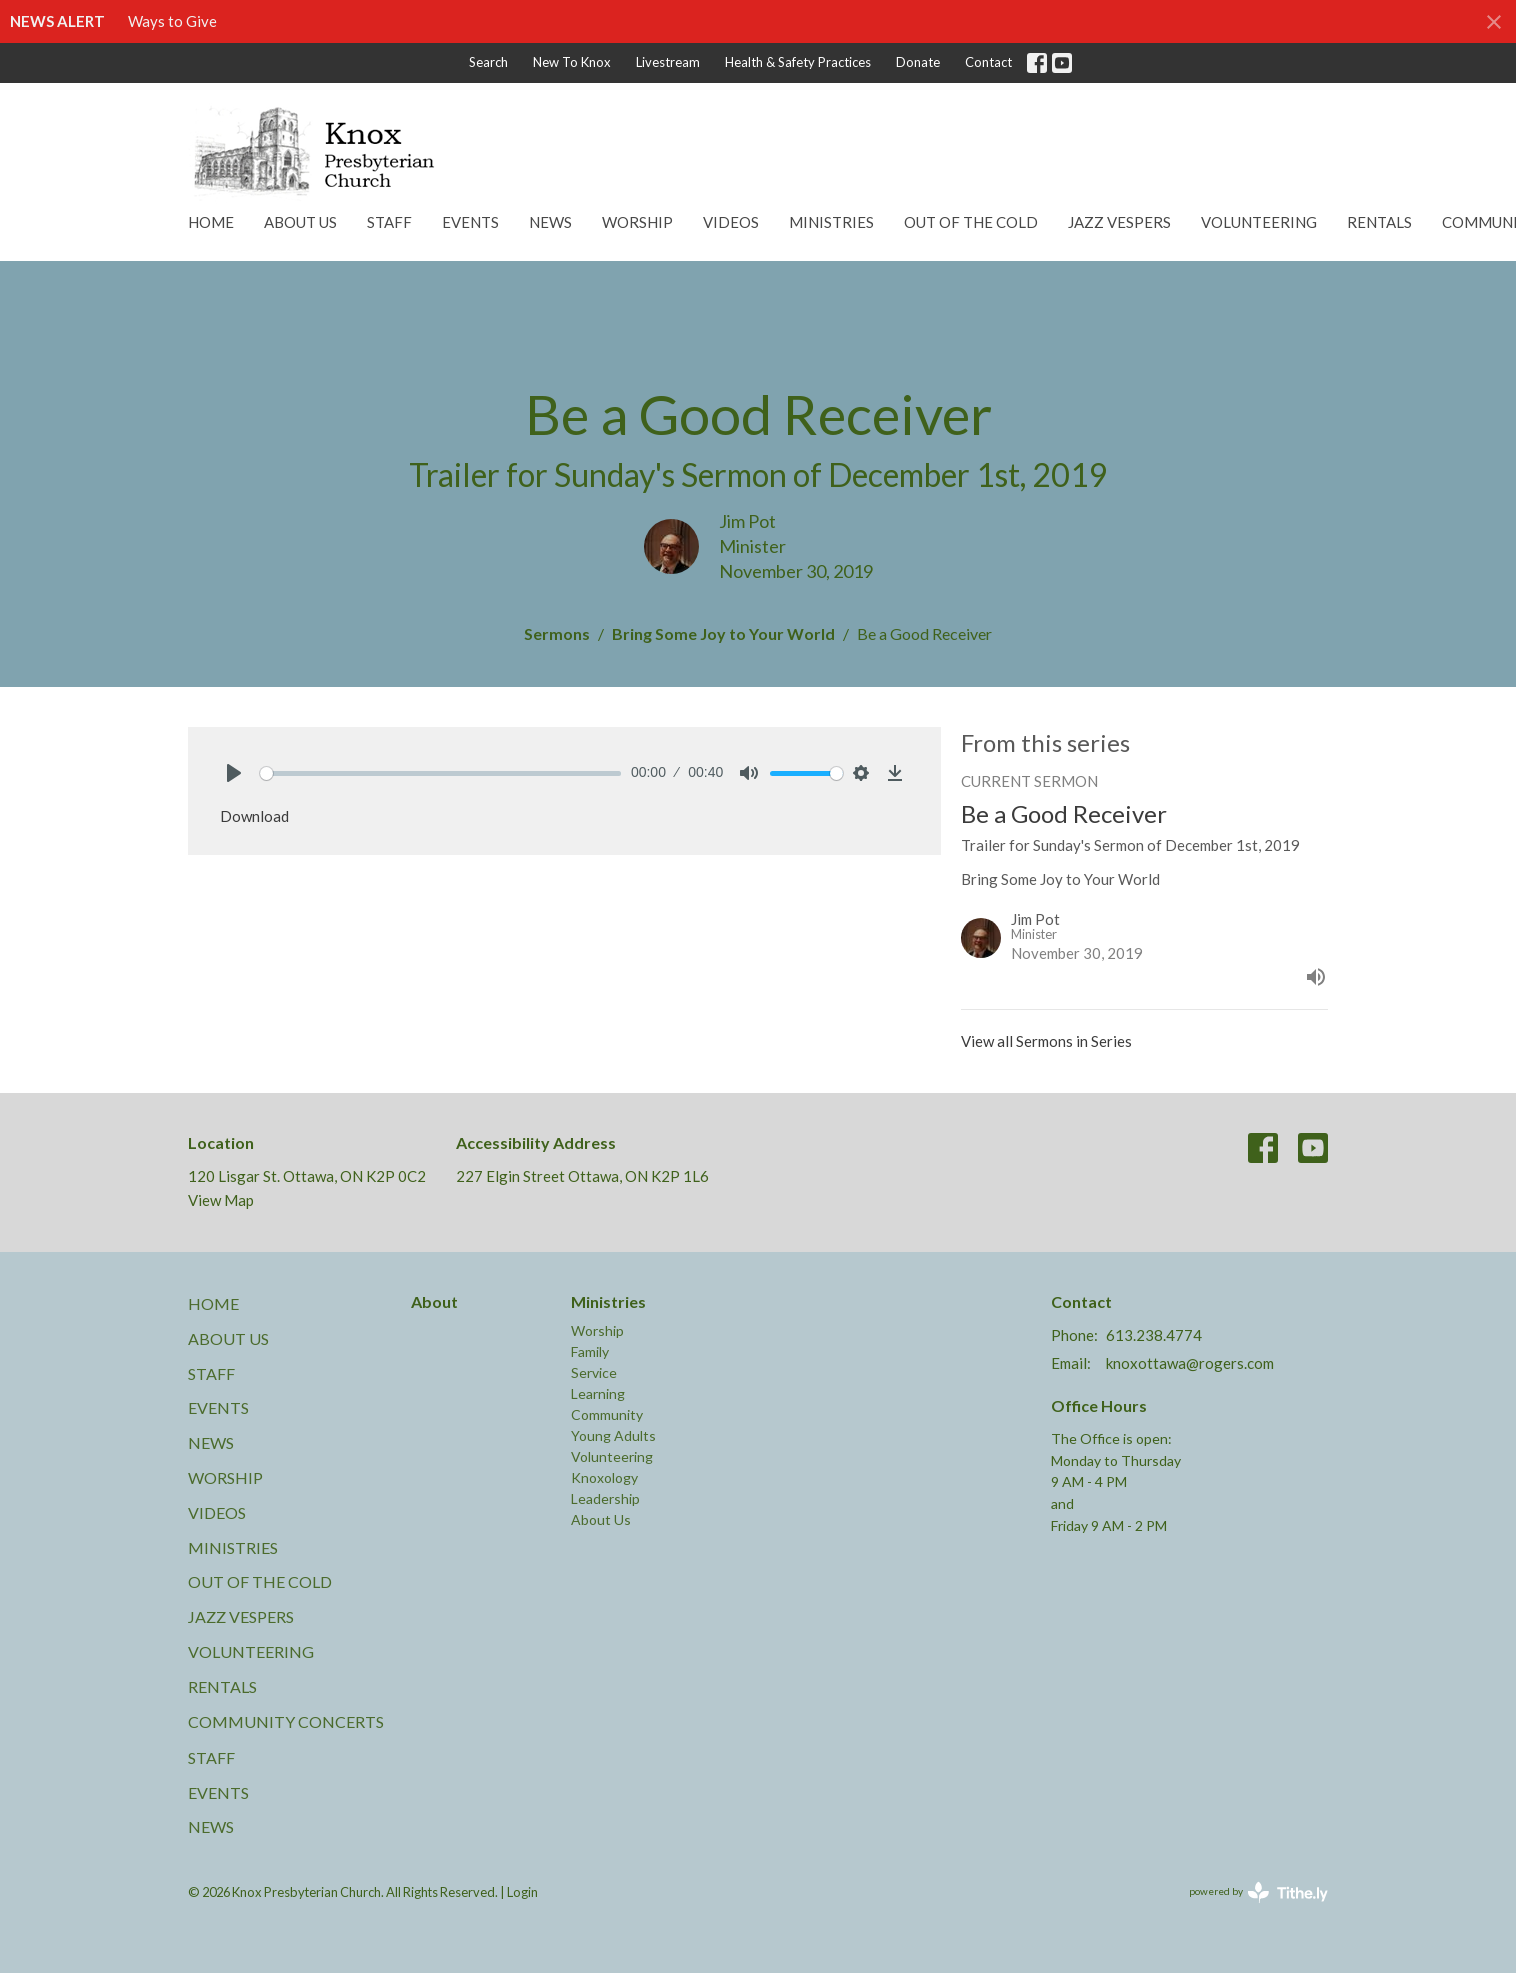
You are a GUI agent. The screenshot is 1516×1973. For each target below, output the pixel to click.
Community (607, 1414)
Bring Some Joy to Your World (723, 633)
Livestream (668, 62)
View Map (221, 1200)
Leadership (605, 1498)
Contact (988, 62)
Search (488, 62)
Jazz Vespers (1119, 222)
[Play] (234, 773)
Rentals (1379, 222)
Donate (918, 62)
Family (590, 1351)
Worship (637, 222)
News (550, 222)
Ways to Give (172, 21)
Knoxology (604, 1477)
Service (594, 1372)
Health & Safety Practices (798, 62)
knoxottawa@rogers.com (1190, 1363)
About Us (300, 222)
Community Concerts (286, 1721)
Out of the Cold (971, 222)
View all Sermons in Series (1046, 1041)
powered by (1258, 1892)
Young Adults (613, 1435)
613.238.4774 (1154, 1335)
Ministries (831, 222)
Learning (598, 1393)
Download (254, 816)
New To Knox (572, 62)
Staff (389, 222)
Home (211, 222)
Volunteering (1259, 222)
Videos (731, 222)
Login (522, 1892)
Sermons (557, 633)
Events (470, 222)
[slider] (440, 773)
